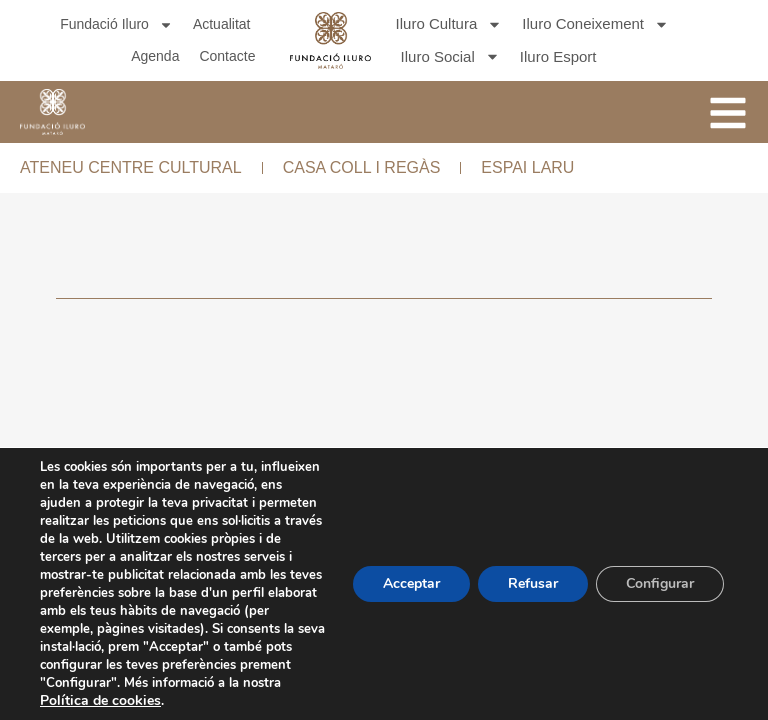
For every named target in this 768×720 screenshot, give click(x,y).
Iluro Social (450, 57)
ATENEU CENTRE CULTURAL (131, 167)
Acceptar (411, 583)
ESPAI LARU (527, 167)
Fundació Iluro (116, 24)
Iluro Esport (558, 56)
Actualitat (222, 24)
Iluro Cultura (449, 24)
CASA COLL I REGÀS (362, 167)
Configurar (660, 583)
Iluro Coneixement (595, 24)
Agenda (155, 56)
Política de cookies (100, 700)
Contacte (227, 56)
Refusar (533, 583)
